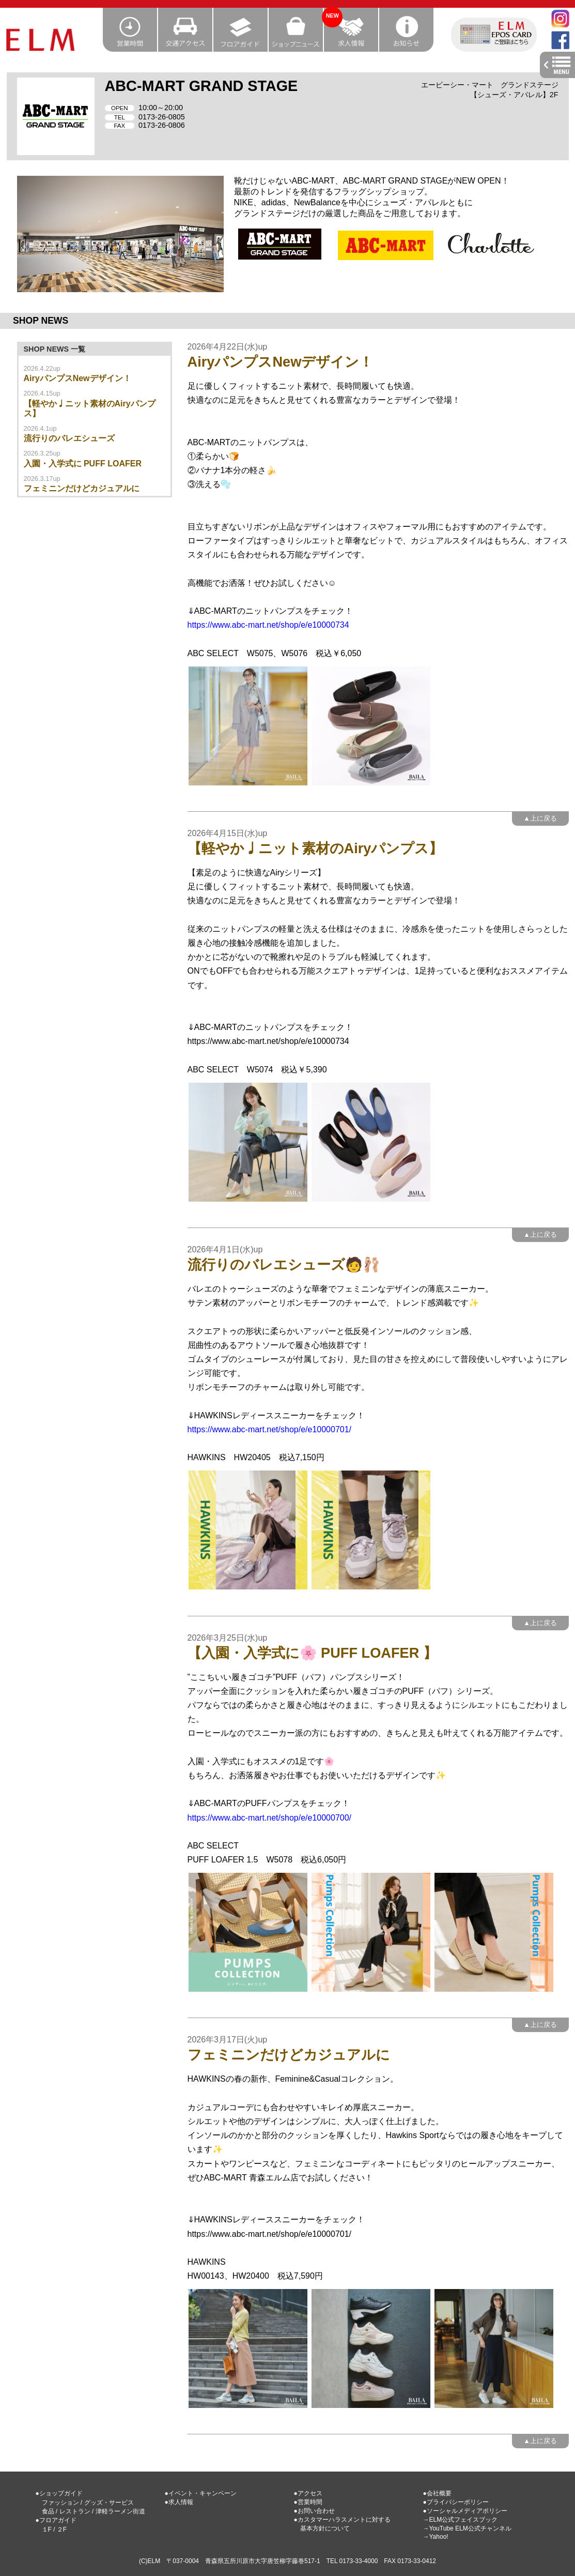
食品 (48, 2511)
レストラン (74, 2511)
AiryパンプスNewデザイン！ (77, 378)
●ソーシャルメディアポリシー (465, 2510)
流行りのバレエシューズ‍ (69, 438)
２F (62, 2529)
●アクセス (308, 2493)
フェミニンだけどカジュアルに (81, 488)
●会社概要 (437, 2493)
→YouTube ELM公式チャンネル (467, 2528)
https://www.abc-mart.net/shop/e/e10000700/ (270, 1817)
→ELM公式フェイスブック (460, 2519)
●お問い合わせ (314, 2510)
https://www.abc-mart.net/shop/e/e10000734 (268, 624)
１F (47, 2529)
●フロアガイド (56, 2520)
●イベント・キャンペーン (201, 2493)
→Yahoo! (435, 2536)
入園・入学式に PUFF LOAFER (83, 463)
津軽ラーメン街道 (120, 2511)
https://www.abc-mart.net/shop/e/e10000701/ (270, 1429)
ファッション (60, 2502)
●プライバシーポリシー (456, 2502)
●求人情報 (179, 2502)
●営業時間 (308, 2502)
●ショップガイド (59, 2493)
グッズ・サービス (109, 2502)
